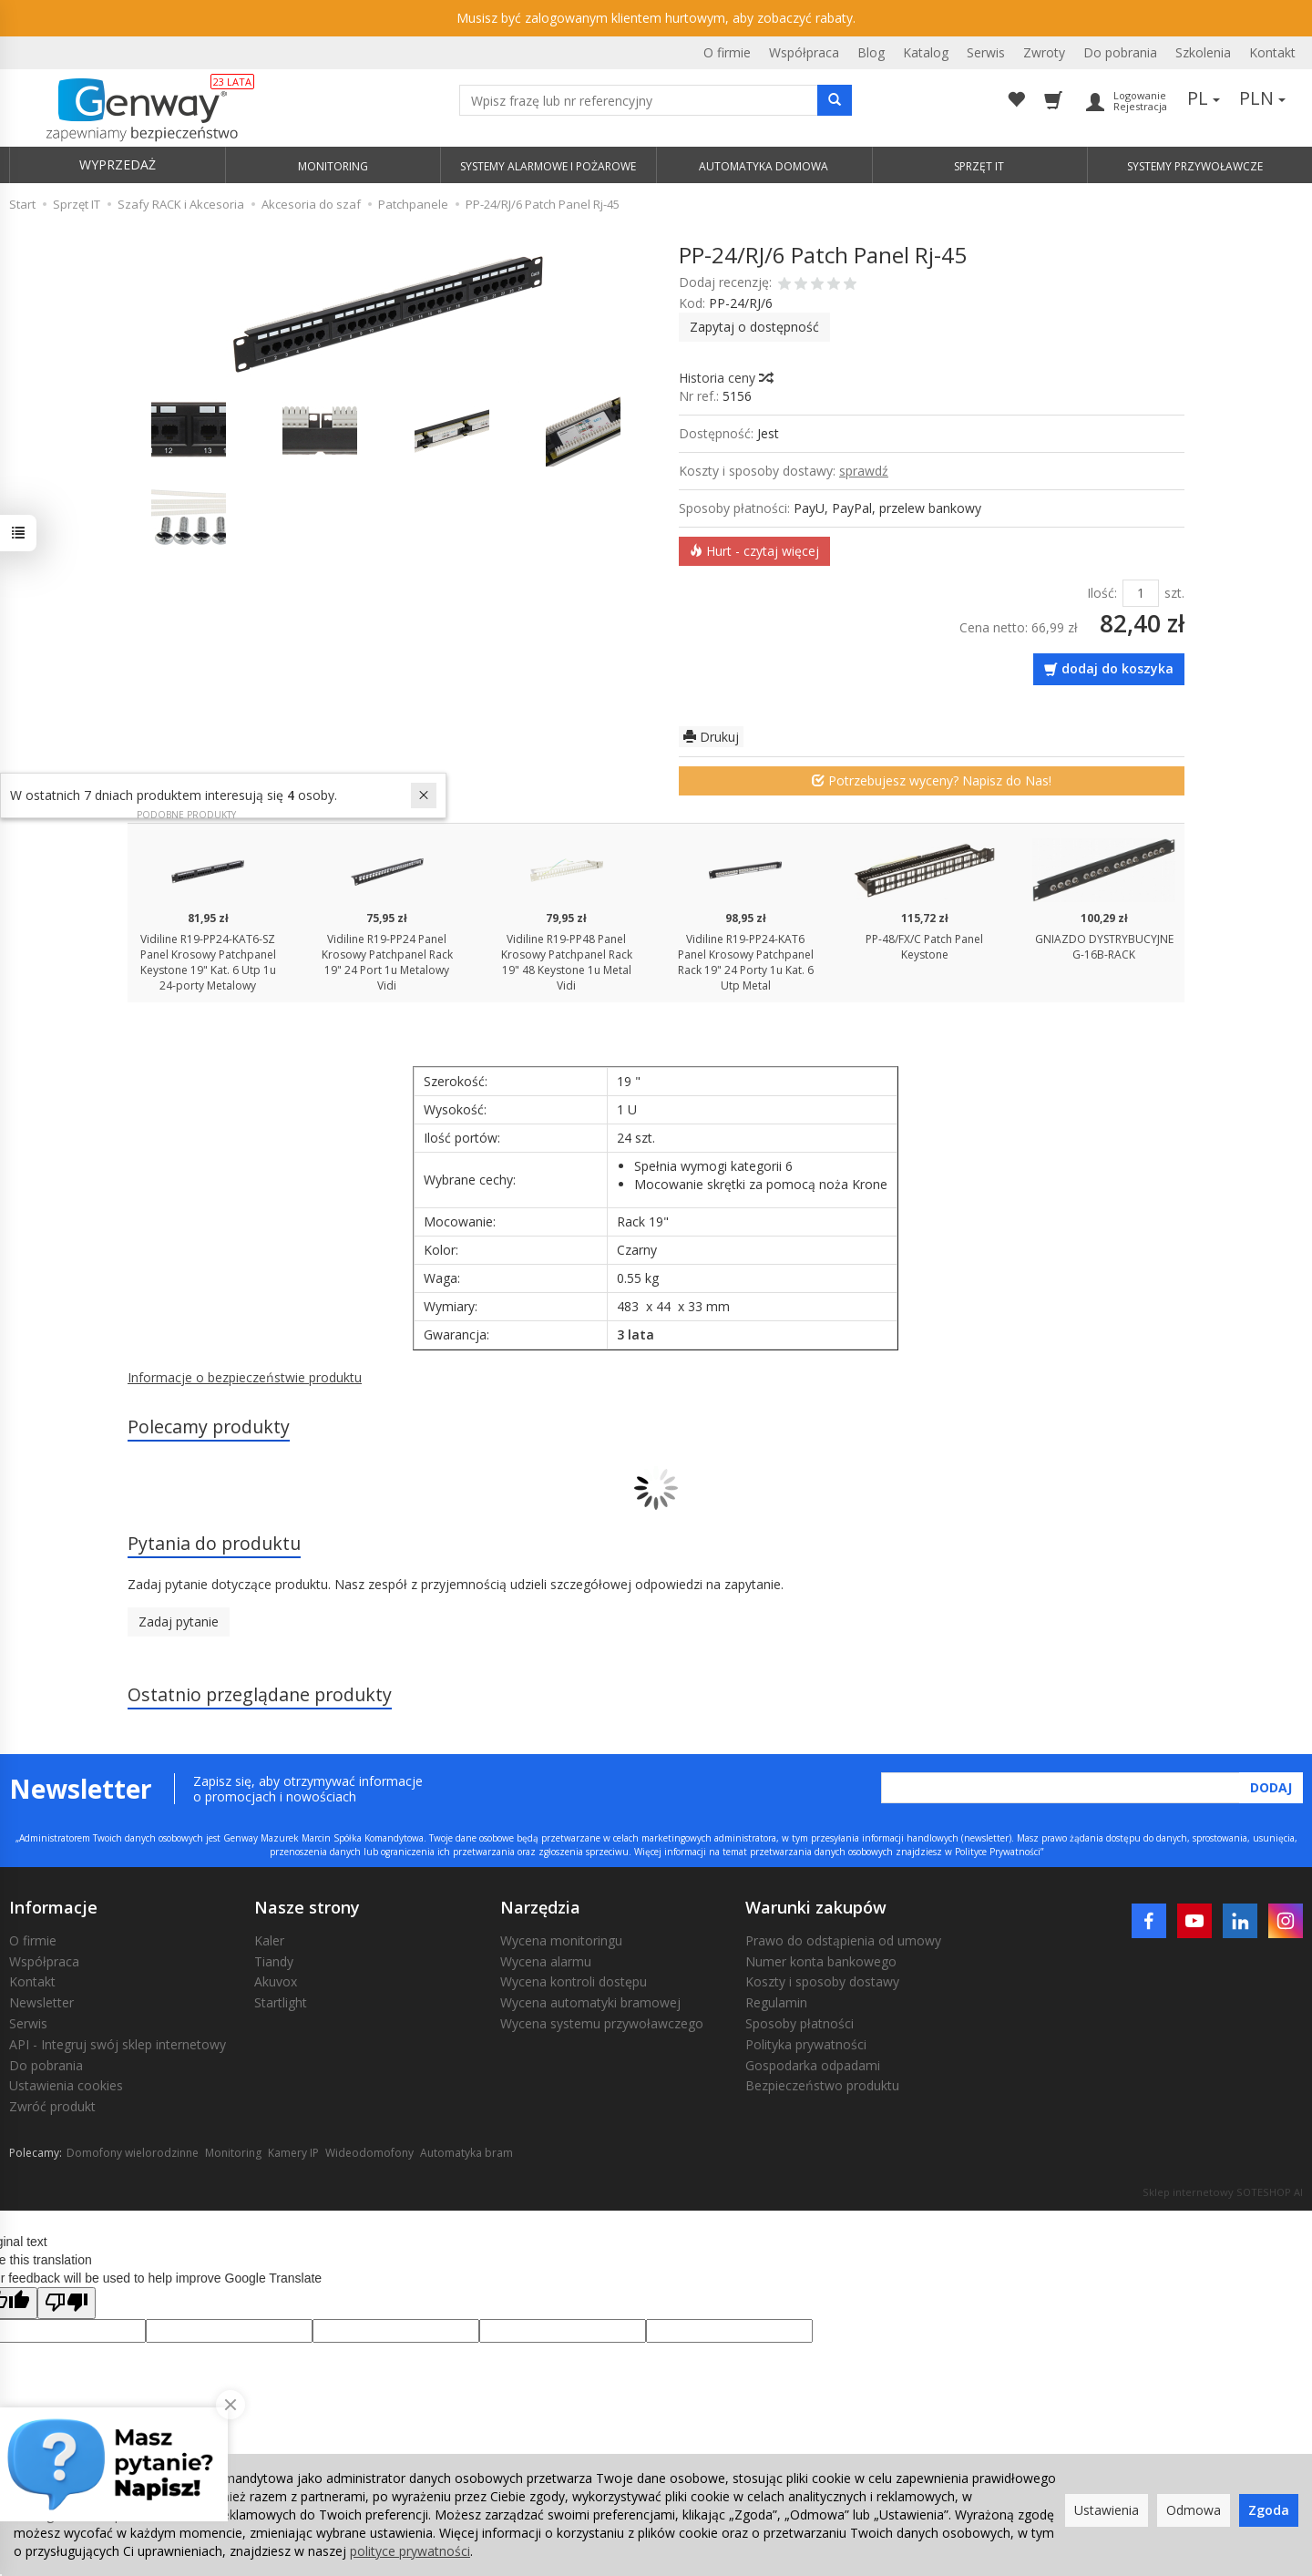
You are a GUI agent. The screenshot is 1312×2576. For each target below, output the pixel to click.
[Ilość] (1140, 593)
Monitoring (233, 2152)
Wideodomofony (369, 2152)
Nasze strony (307, 1907)
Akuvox (275, 1981)
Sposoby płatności (799, 2023)
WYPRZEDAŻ (117, 164)
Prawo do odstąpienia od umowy (843, 1940)
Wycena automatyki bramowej (590, 2002)
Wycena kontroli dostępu (573, 1981)
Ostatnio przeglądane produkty (260, 1694)
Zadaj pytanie (178, 1621)
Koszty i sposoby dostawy (822, 1981)
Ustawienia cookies (66, 2085)
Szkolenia (1203, 52)
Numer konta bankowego (821, 1961)
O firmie (727, 52)
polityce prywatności (410, 2551)
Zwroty (1044, 52)
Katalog (925, 52)
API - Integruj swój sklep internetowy (117, 2044)
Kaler (269, 1940)
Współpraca (804, 52)
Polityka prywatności (805, 2044)
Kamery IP (293, 2152)
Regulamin (776, 2002)
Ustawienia (1106, 2510)
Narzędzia (540, 1907)
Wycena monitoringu (561, 1940)
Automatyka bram (466, 2152)
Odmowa (1193, 2510)
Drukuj (711, 736)
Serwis (986, 52)
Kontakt (1272, 52)
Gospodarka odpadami (812, 2065)
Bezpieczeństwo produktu (822, 2085)
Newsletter (41, 2002)
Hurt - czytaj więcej (754, 550)
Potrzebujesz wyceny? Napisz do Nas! (931, 780)
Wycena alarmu (545, 1961)
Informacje (53, 1907)
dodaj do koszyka (1117, 668)
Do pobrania (1120, 52)
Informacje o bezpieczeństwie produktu (245, 1377)
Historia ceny (725, 377)
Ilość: (1102, 592)
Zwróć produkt (52, 2106)
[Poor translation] (66, 2303)
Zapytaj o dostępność (754, 326)
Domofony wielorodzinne (133, 2152)
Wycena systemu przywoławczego (601, 2023)
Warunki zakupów (816, 1907)
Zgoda (1268, 2510)
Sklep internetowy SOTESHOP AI (1223, 2192)
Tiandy (273, 1961)
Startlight (280, 2002)
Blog (871, 52)
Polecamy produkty (209, 1426)
